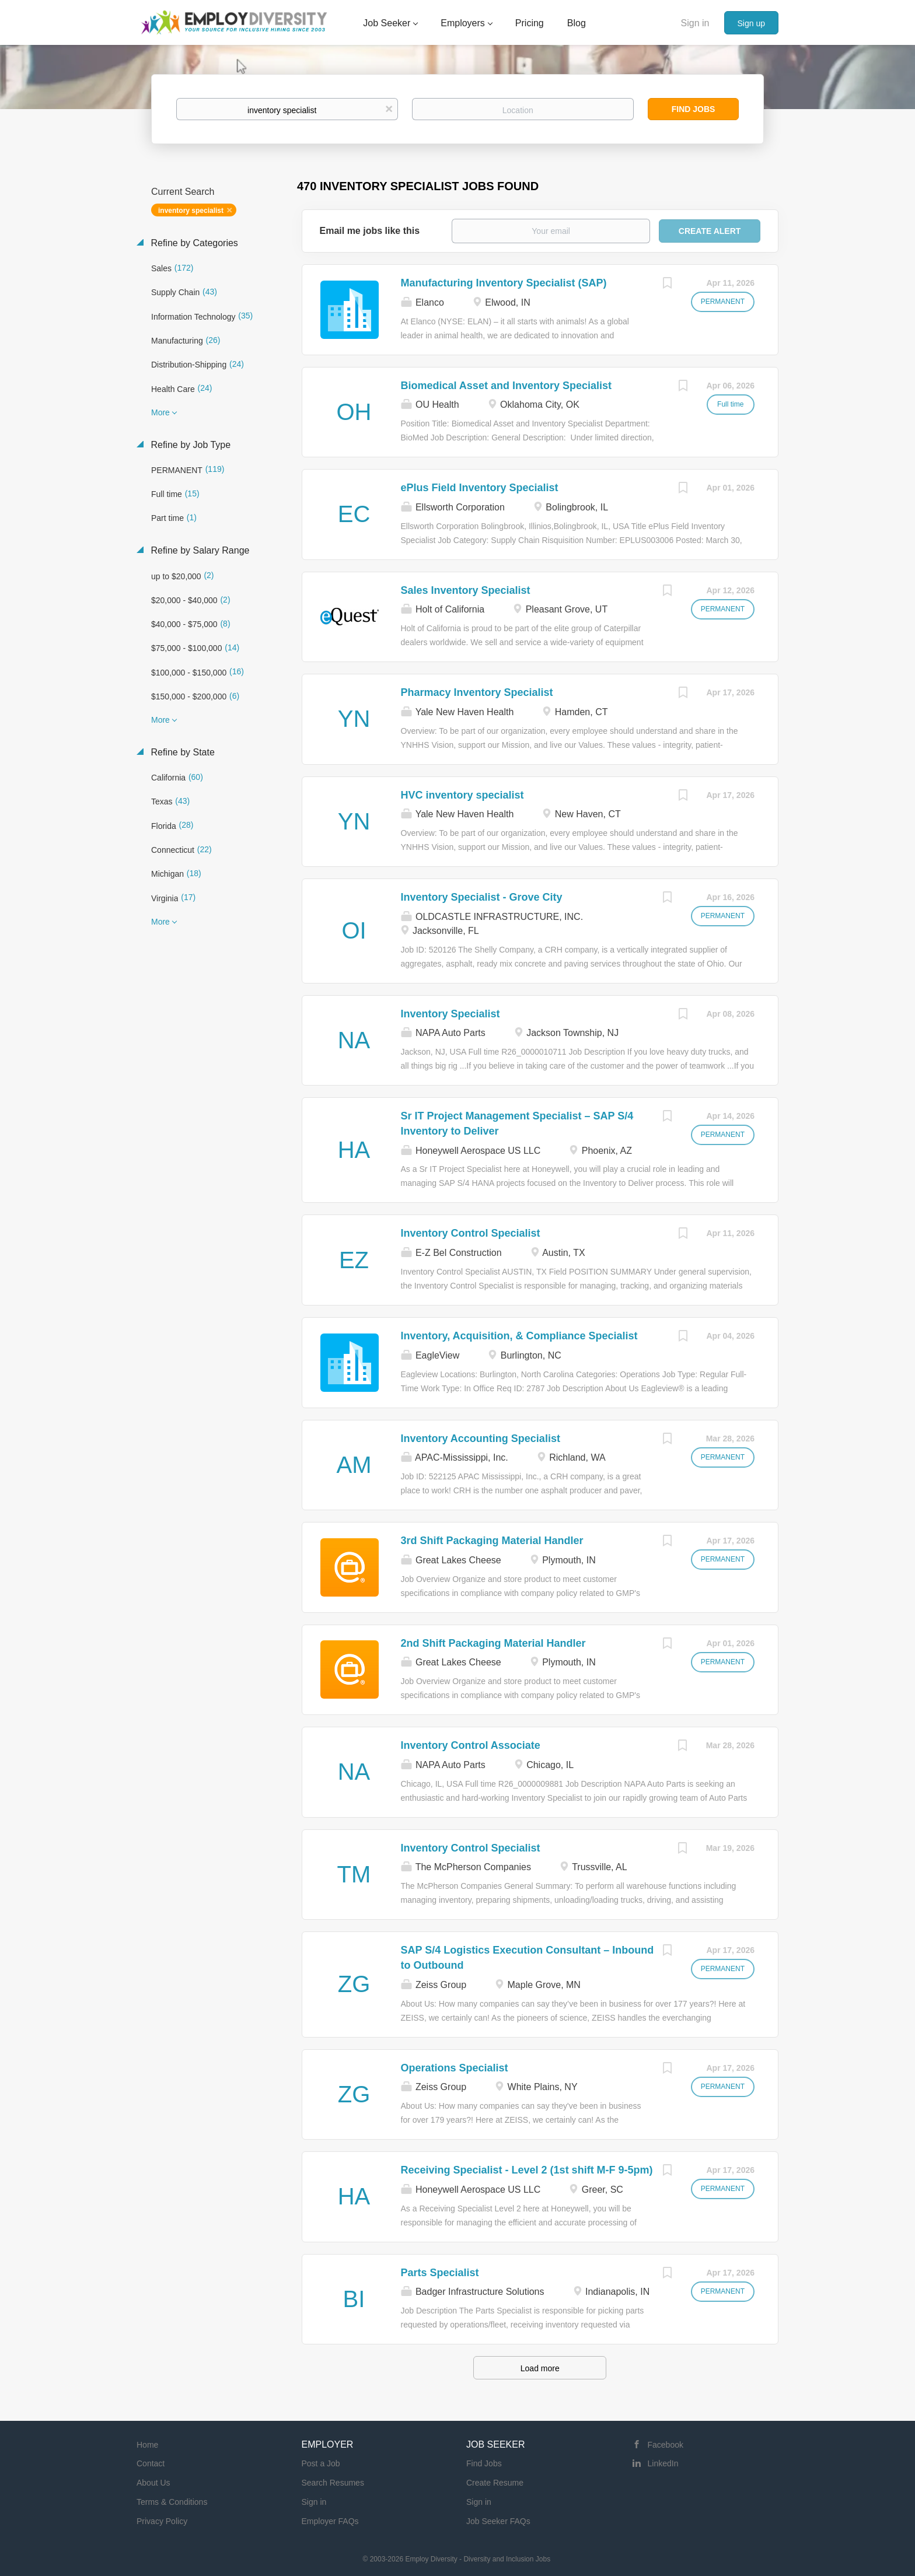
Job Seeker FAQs (498, 2521)
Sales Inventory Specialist (465, 590)
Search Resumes (333, 2482)
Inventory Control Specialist (470, 1233)
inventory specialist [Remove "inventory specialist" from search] (190, 210)
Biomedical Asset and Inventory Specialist (506, 385)
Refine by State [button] (181, 752)
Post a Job (321, 2463)
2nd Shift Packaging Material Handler (493, 1643)
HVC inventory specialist (462, 795)
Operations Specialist (454, 2068)
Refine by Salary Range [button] (198, 550)
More (160, 412)
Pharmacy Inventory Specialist (477, 692)
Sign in (695, 23)
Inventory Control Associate (470, 1745)
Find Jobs (693, 109)
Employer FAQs (330, 2521)
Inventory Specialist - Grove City (482, 897)
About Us (153, 2482)
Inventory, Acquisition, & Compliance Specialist (519, 1336)
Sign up (751, 23)
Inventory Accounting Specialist (480, 1438)
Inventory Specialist (450, 1014)
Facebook (665, 2444)
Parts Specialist (440, 2272)
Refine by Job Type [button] (189, 445)
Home (147, 2444)
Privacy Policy (162, 2521)
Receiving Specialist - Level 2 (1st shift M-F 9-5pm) (527, 2170)
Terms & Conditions (172, 2502)
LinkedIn (663, 2463)
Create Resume (494, 2482)
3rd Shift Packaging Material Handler (492, 1540)
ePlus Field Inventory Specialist (479, 488)
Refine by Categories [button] (193, 243)
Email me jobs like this (370, 231)
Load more (540, 2368)
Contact (151, 2463)
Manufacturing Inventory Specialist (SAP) (504, 283)
